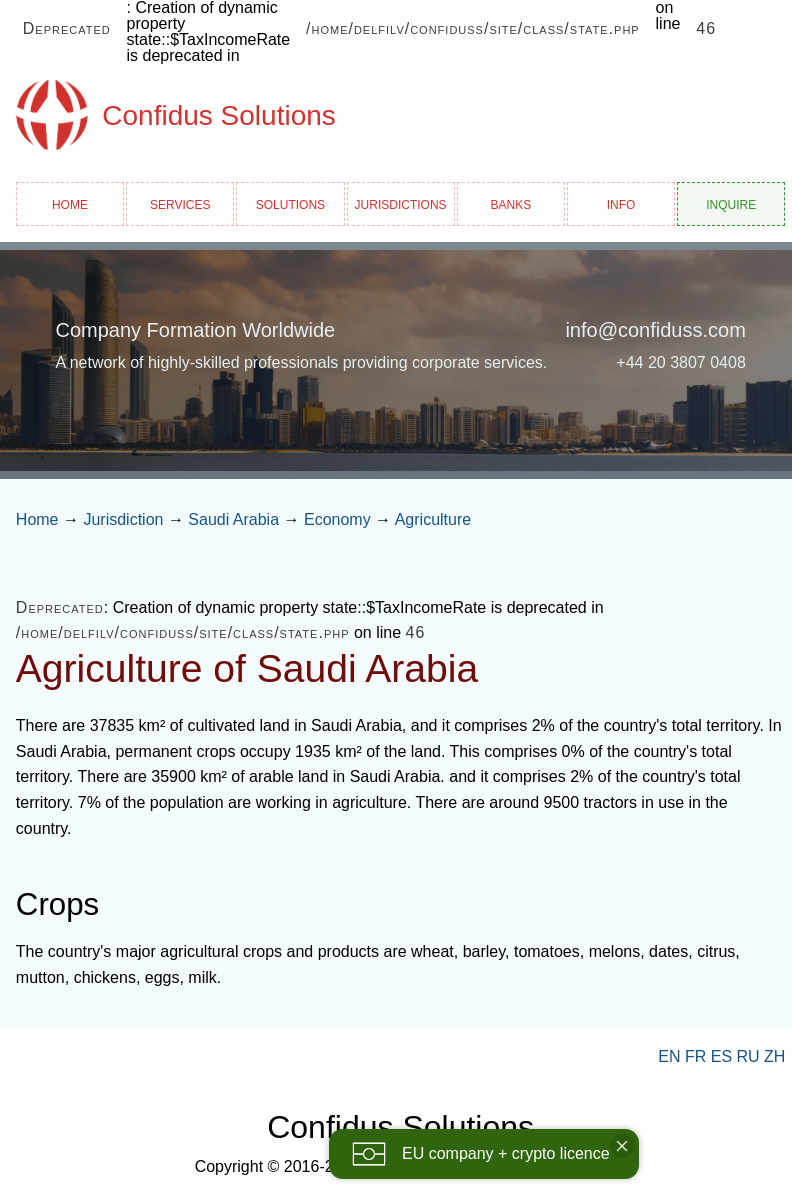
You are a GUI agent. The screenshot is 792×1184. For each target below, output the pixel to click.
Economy (337, 519)
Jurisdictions (401, 203)
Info (621, 203)
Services (180, 203)
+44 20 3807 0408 (680, 362)
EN (669, 1056)
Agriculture (433, 519)
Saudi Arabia (233, 519)
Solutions (290, 203)
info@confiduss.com (655, 330)
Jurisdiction (123, 519)
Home (70, 203)
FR (695, 1056)
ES (721, 1056)
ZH (774, 1056)
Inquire (731, 203)
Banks (510, 203)
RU (748, 1056)
